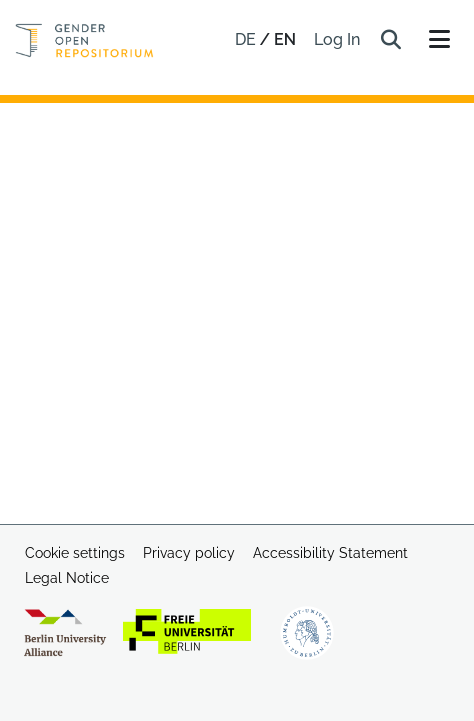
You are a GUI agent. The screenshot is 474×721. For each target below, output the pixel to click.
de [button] (247, 39)
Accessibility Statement (330, 553)
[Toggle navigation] (439, 40)
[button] (390, 40)
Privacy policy (189, 553)
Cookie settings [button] (75, 553)
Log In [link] (338, 39)
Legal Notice (67, 578)
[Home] (84, 40)
